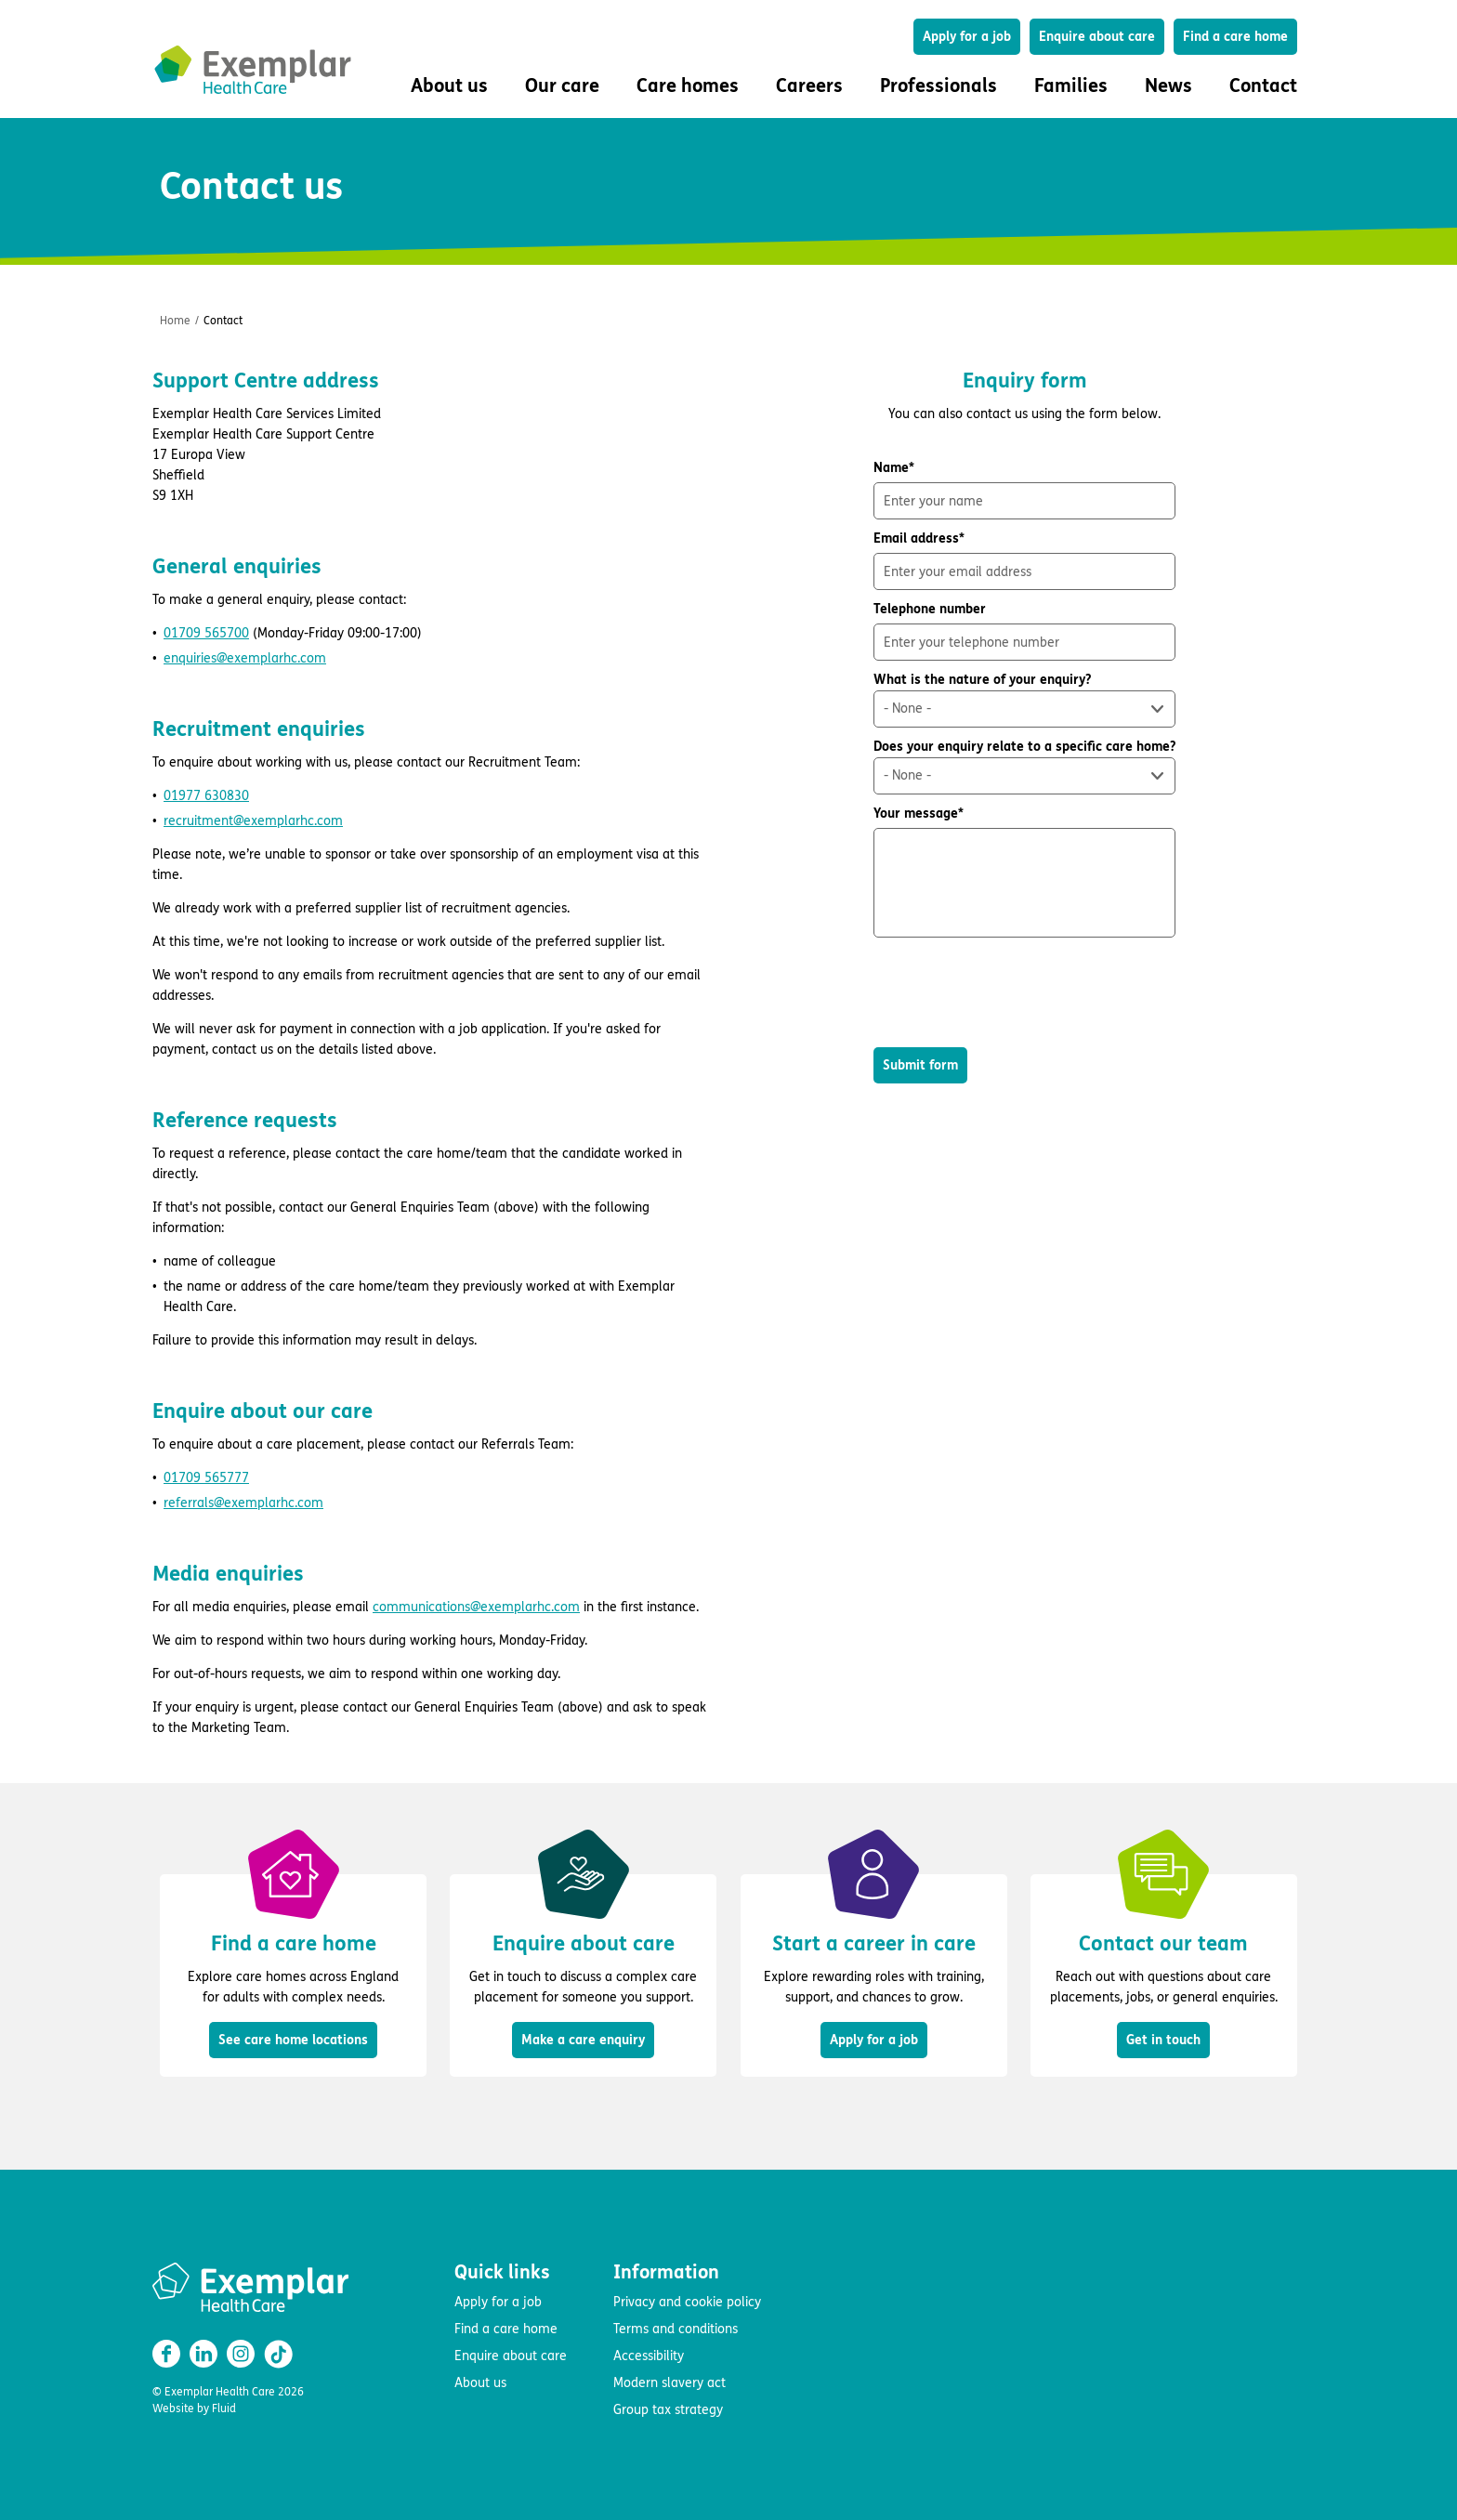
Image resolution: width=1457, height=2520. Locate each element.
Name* (1024, 489)
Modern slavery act (669, 2383)
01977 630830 (206, 796)
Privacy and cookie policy (687, 2302)
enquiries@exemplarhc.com (245, 658)
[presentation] (1014, 992)
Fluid (224, 2408)
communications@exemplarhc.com (476, 1607)
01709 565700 (206, 633)
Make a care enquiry (583, 2040)
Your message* (1024, 872)
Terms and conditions (675, 2329)
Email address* (1024, 560)
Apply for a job (967, 37)
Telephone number (1024, 631)
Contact (1263, 86)
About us (480, 2383)
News (1168, 86)
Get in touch (1163, 2040)
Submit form (920, 1065)
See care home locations (293, 2040)
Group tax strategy (668, 2410)
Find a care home (1235, 37)
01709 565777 (206, 1478)
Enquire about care (1097, 37)
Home (175, 320)
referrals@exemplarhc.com (243, 1503)
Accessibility (648, 2356)
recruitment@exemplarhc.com (253, 821)
